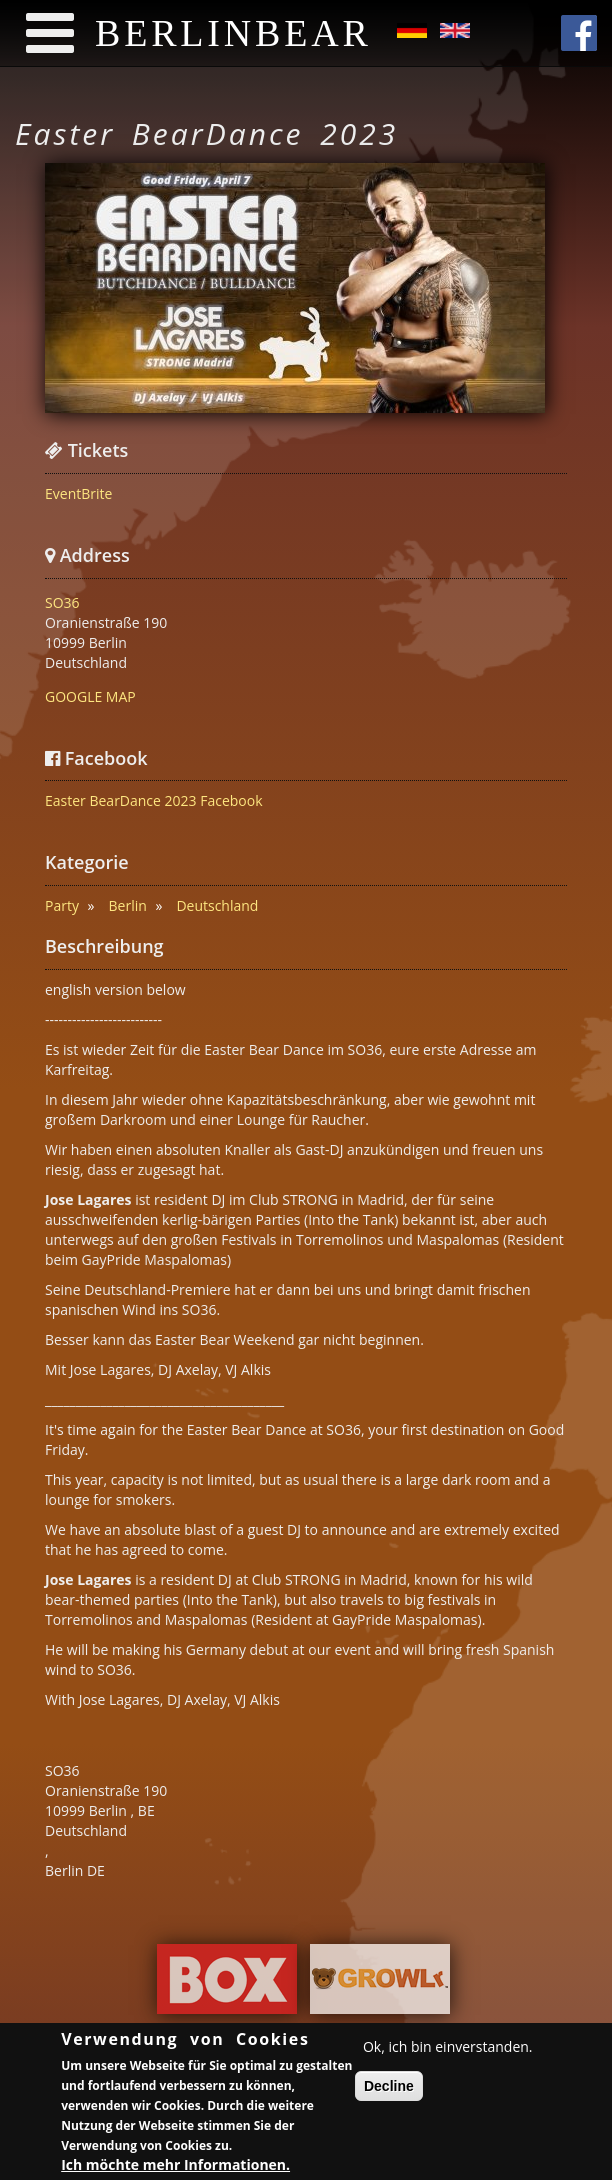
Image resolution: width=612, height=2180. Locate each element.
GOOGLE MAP (90, 696)
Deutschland (217, 905)
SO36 (62, 602)
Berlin (128, 905)
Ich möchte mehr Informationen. (175, 2167)
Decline (389, 2089)
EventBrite (78, 493)
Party (62, 905)
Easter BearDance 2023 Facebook (154, 800)
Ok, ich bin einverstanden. (448, 2049)
